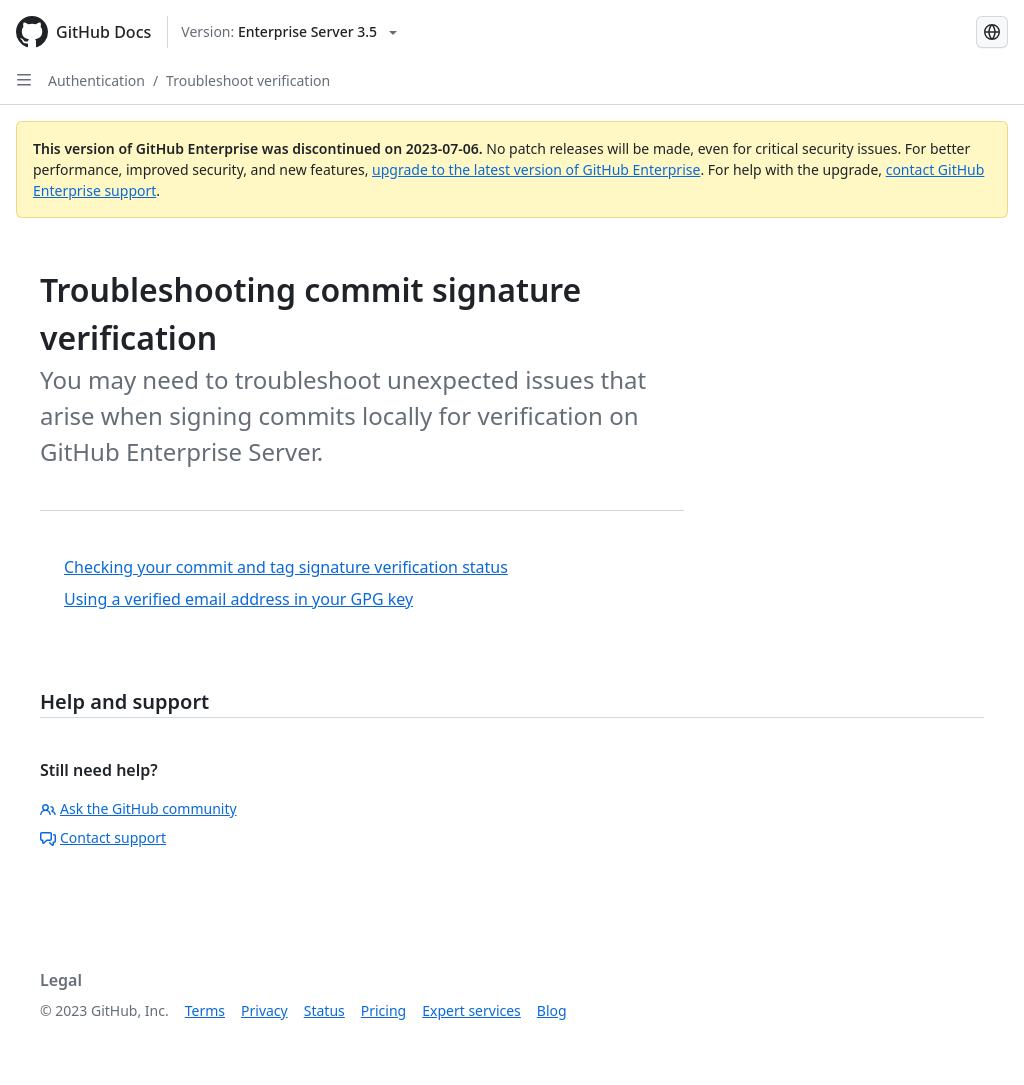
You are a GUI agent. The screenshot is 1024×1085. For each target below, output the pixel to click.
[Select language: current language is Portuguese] (992, 32)
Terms (205, 1010)
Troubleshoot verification (248, 80)
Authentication (96, 80)
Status (324, 1010)
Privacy (264, 1010)
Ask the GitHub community (138, 808)
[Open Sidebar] (24, 80)
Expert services (471, 1010)
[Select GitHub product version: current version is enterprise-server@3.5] (289, 32)
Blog (552, 1010)
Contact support (103, 837)
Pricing (383, 1010)
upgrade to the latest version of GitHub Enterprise (536, 169)
